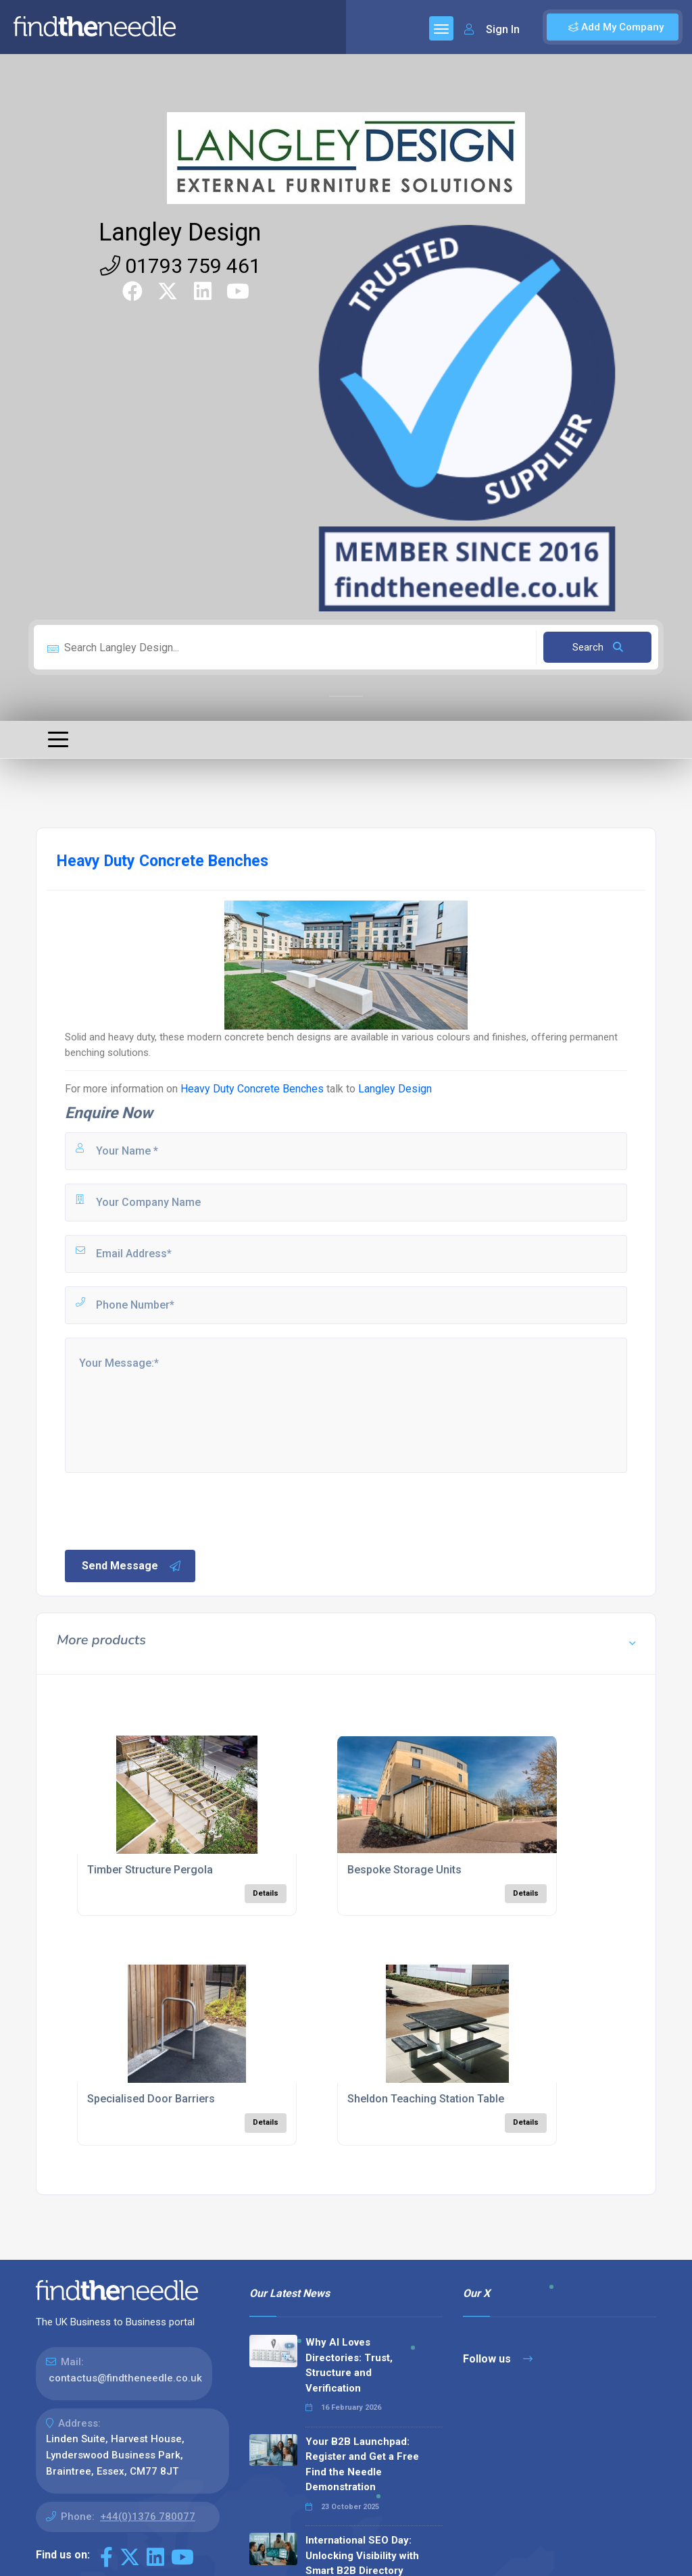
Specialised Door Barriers (151, 2098)
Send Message (132, 1566)
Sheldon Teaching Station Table (425, 2098)
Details (265, 1893)
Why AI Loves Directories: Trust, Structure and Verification (349, 2365)
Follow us (498, 2358)
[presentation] (165, 1510)
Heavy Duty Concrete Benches (252, 1088)
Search (597, 647)
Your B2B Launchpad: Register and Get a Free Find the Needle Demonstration (362, 2464)
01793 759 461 (180, 266)
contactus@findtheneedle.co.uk (125, 2378)
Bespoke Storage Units (404, 1869)
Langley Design (180, 232)
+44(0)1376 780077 (147, 2516)
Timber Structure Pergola (150, 1869)
